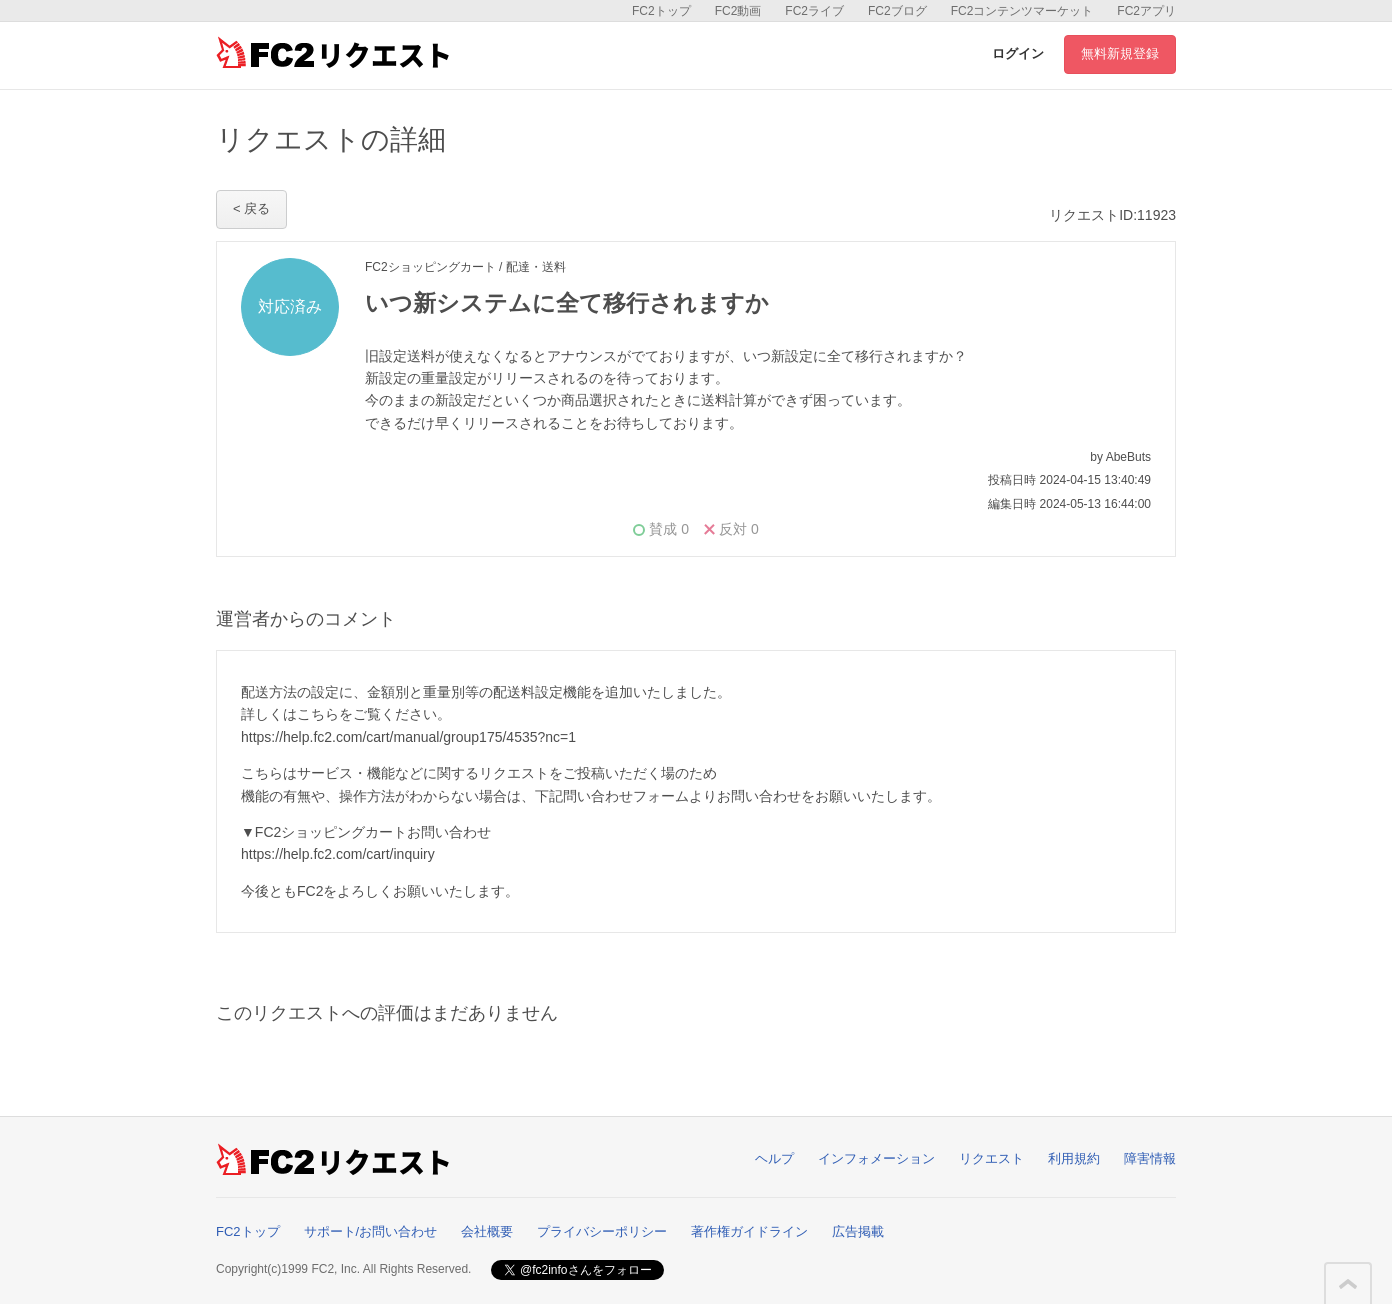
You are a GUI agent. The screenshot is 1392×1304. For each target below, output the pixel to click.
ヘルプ (774, 1158)
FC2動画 (738, 11)
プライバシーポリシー (602, 1231)
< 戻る (251, 208)
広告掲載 (858, 1231)
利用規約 (1074, 1158)
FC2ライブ (814, 11)
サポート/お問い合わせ (371, 1231)
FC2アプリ (1146, 11)
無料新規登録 (1120, 53)
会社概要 (487, 1231)
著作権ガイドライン (749, 1231)
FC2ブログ (897, 11)
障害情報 (1150, 1158)
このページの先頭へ (1348, 1284)
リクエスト (991, 1158)
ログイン (1018, 53)
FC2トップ (661, 11)
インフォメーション (876, 1158)
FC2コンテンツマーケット (1022, 11)
